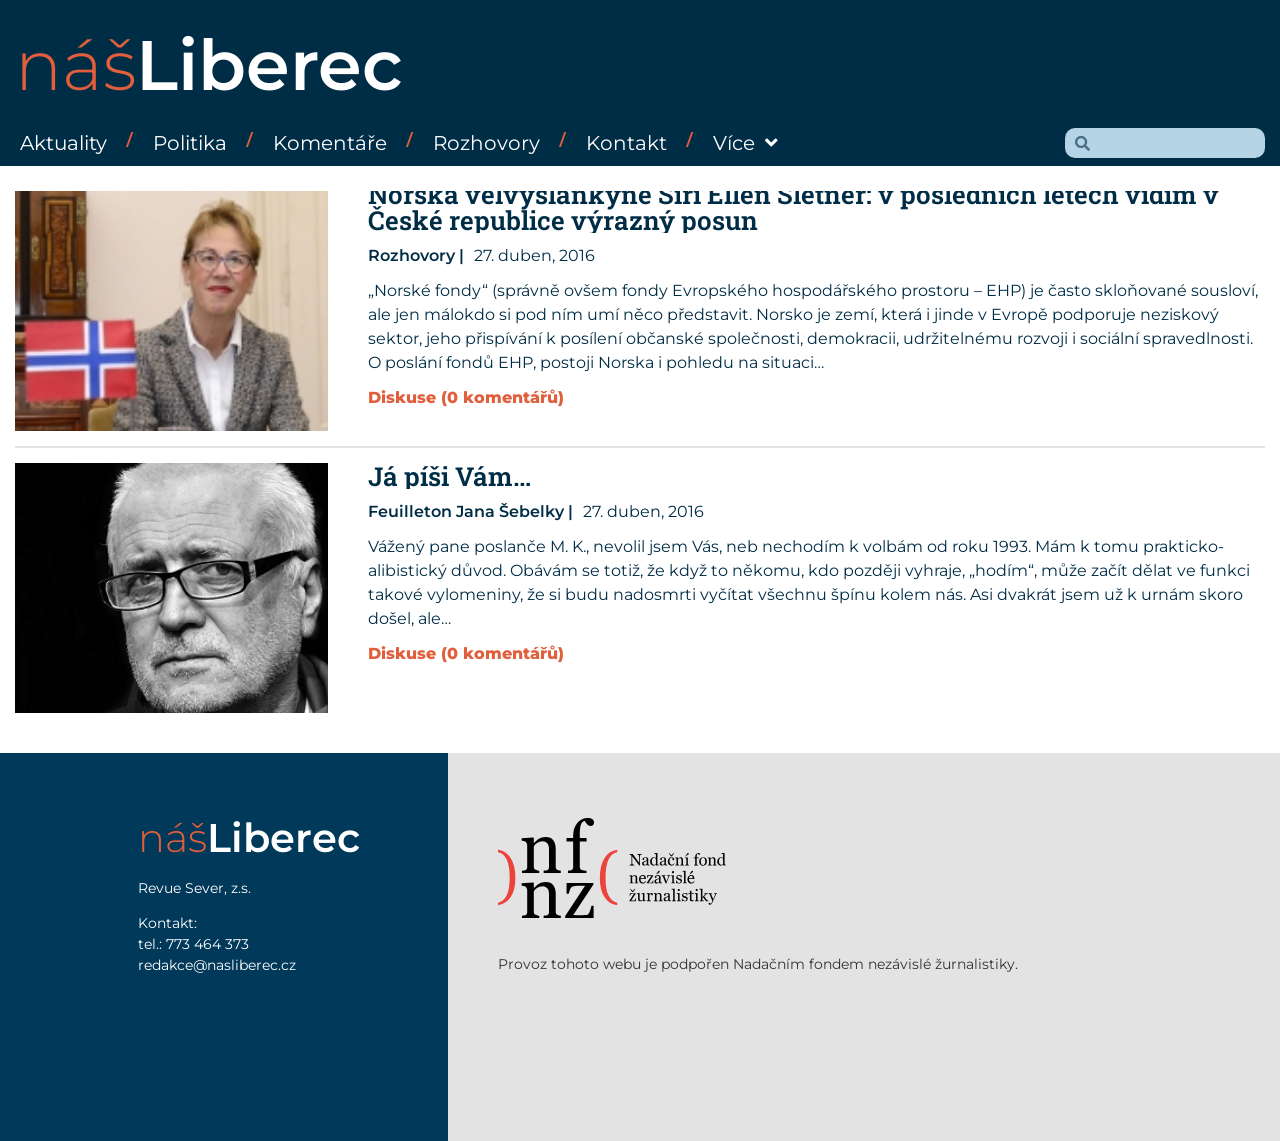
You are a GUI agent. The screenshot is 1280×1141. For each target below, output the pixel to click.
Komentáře (330, 143)
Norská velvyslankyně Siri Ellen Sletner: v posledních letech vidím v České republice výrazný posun (793, 207)
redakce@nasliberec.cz (217, 965)
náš (209, 65)
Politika (190, 143)
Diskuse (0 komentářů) (466, 397)
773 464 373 (207, 944)
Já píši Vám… (449, 476)
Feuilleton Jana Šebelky (466, 511)
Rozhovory (486, 143)
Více (745, 143)
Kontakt (626, 143)
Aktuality (63, 143)
